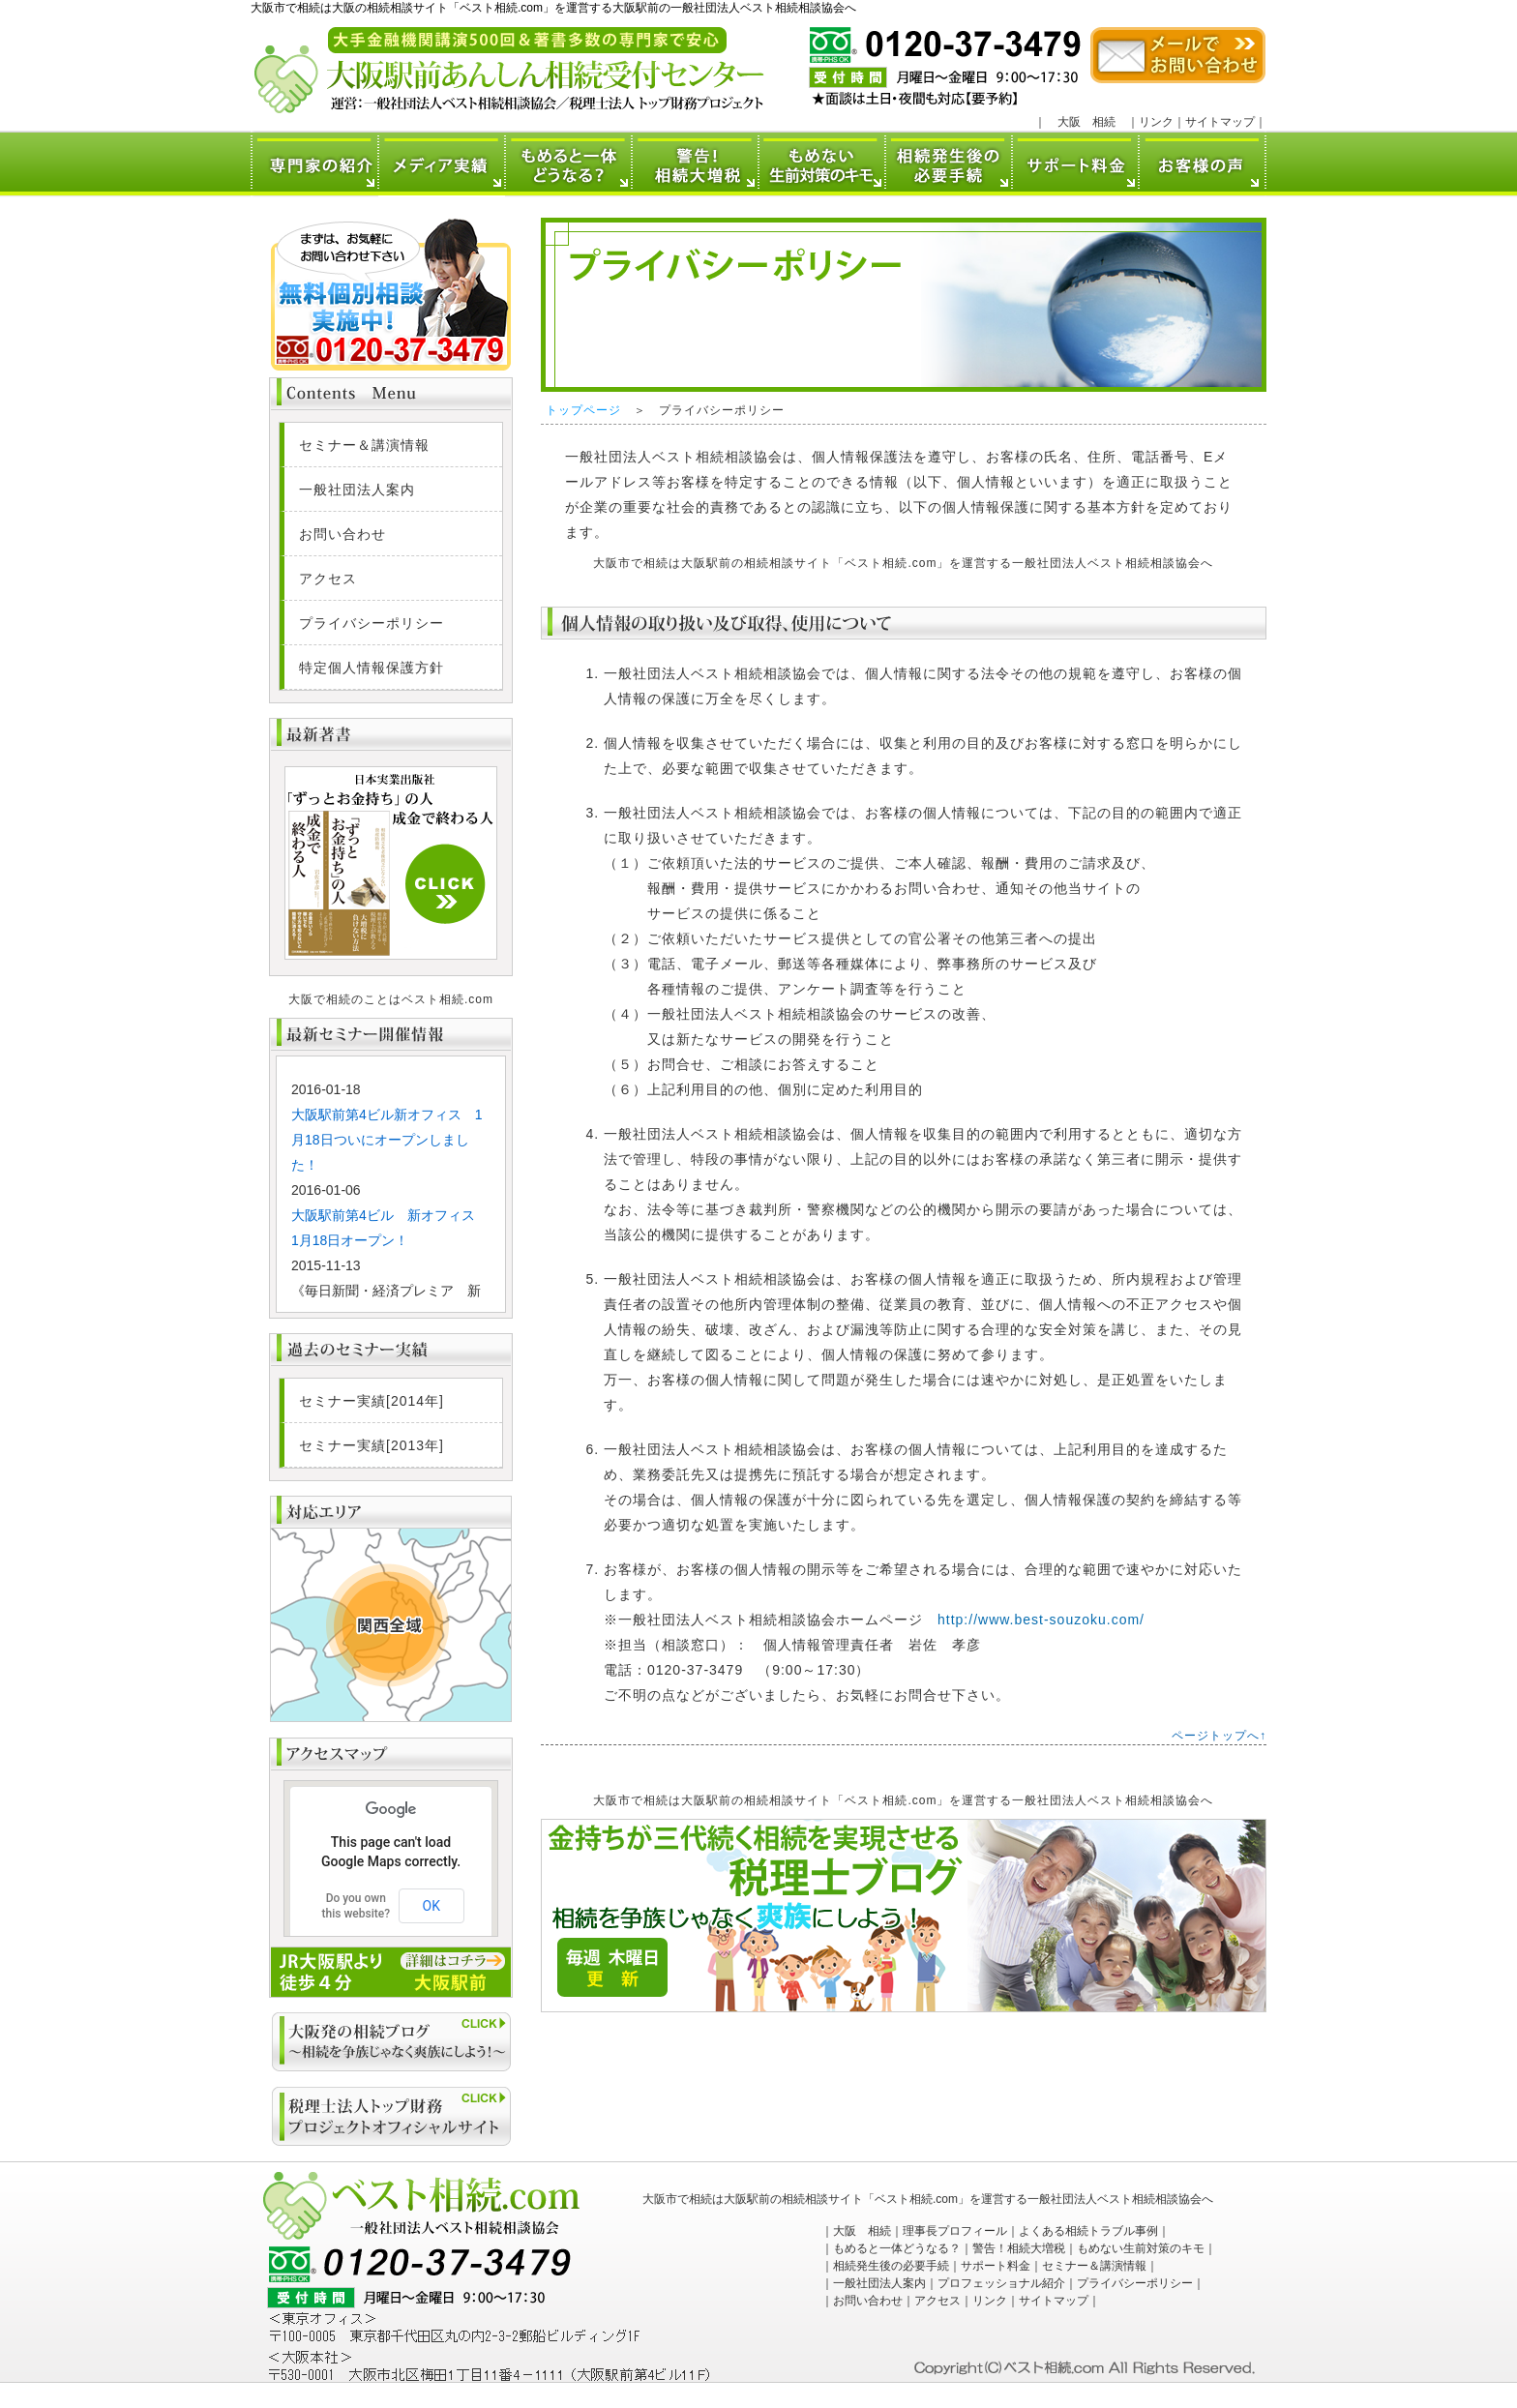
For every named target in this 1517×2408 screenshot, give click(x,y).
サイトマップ (1220, 122)
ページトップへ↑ (1219, 1735)
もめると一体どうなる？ (897, 2248)
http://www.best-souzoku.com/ (1041, 1619)
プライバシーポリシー (371, 623)
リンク (1156, 122)
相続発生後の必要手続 (891, 2266)
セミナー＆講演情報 (364, 445)
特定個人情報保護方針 (371, 667)
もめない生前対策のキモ (1141, 2248)
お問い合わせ (342, 534)
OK (431, 1906)
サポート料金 (995, 2266)
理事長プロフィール (955, 2231)
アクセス (328, 578)
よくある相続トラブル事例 (1088, 2231)
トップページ (583, 410)
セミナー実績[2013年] (371, 1445)
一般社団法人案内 (357, 489)
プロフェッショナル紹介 (1001, 2283)
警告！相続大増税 (1018, 2248)
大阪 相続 (1086, 122)
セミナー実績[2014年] (371, 1401)
